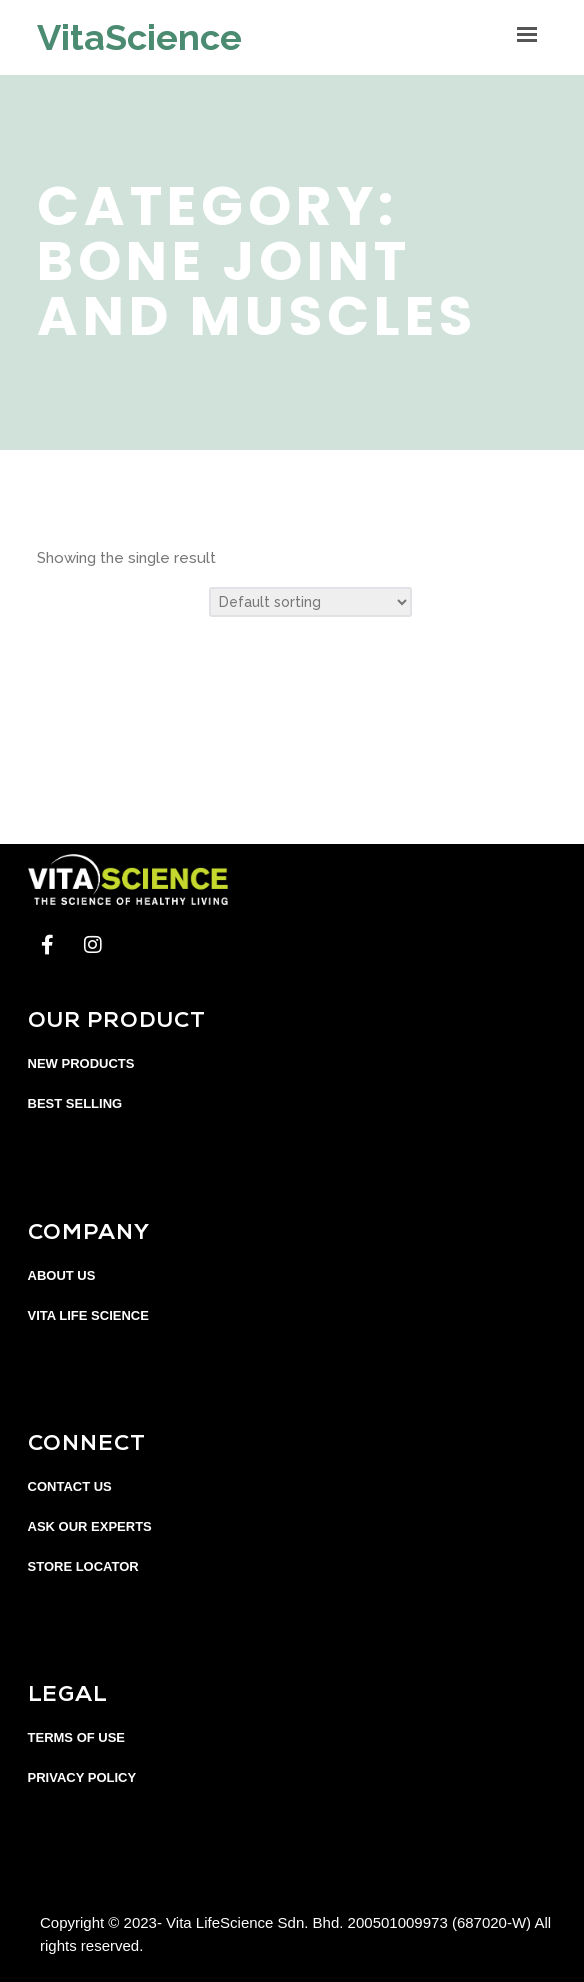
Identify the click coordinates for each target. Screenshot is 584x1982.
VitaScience (139, 37)
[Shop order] (310, 602)
